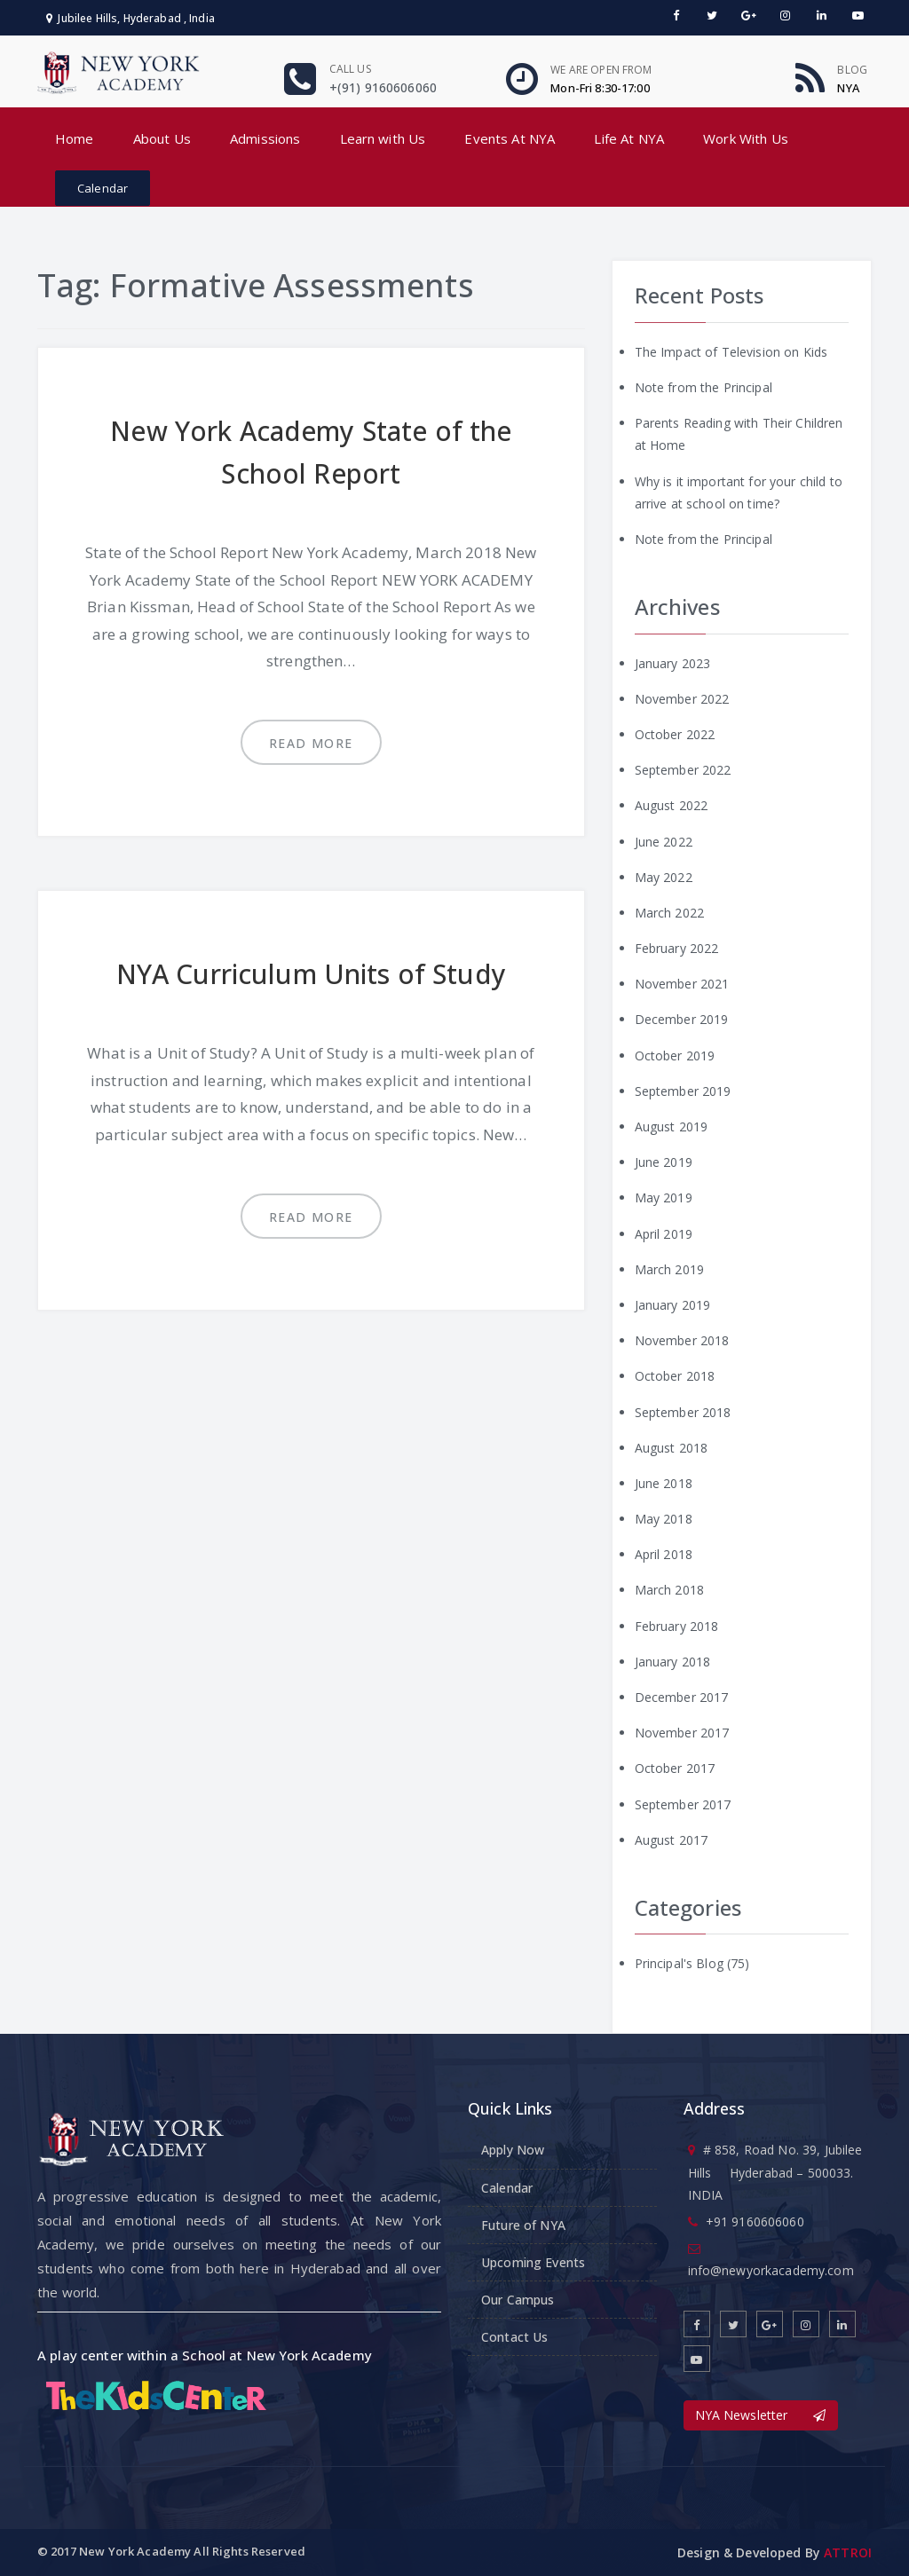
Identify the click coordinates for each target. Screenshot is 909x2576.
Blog (852, 69)
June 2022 (663, 841)
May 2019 (663, 1197)
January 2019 (673, 1304)
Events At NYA (509, 138)
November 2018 (682, 1340)
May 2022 (663, 877)
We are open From (601, 69)
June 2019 (663, 1162)
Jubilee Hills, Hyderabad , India (130, 18)
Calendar (102, 188)
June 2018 (663, 1483)
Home (74, 138)
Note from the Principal (703, 387)
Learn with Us (383, 138)
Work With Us (745, 138)
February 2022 (677, 948)
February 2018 (677, 1626)
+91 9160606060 (755, 2221)
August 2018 (671, 1447)
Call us (350, 68)
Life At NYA (629, 138)
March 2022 (669, 912)
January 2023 (673, 663)
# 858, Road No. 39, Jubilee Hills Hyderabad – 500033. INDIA (775, 2171)
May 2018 (663, 1518)
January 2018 (673, 1661)
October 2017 (675, 1768)
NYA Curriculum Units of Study (311, 974)
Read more (311, 743)
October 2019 (675, 1055)
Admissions (265, 138)
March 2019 (669, 1269)
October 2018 (675, 1375)
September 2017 (683, 1804)
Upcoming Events (533, 2262)
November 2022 (682, 698)
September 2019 (683, 1091)
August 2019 (671, 1126)
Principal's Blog (679, 1963)
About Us (162, 138)
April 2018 (663, 1554)
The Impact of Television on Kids (731, 351)
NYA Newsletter (760, 2415)
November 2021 (682, 983)
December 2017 (682, 1697)
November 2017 (682, 1732)
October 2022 (675, 734)
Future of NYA (523, 2225)
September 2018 (683, 1412)
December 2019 (682, 1019)
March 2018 (669, 1589)
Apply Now (512, 2149)
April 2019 (663, 1233)
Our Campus (517, 2299)
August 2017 (671, 1840)
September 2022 (683, 769)
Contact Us (514, 2336)
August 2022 (671, 805)
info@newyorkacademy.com (771, 2270)
